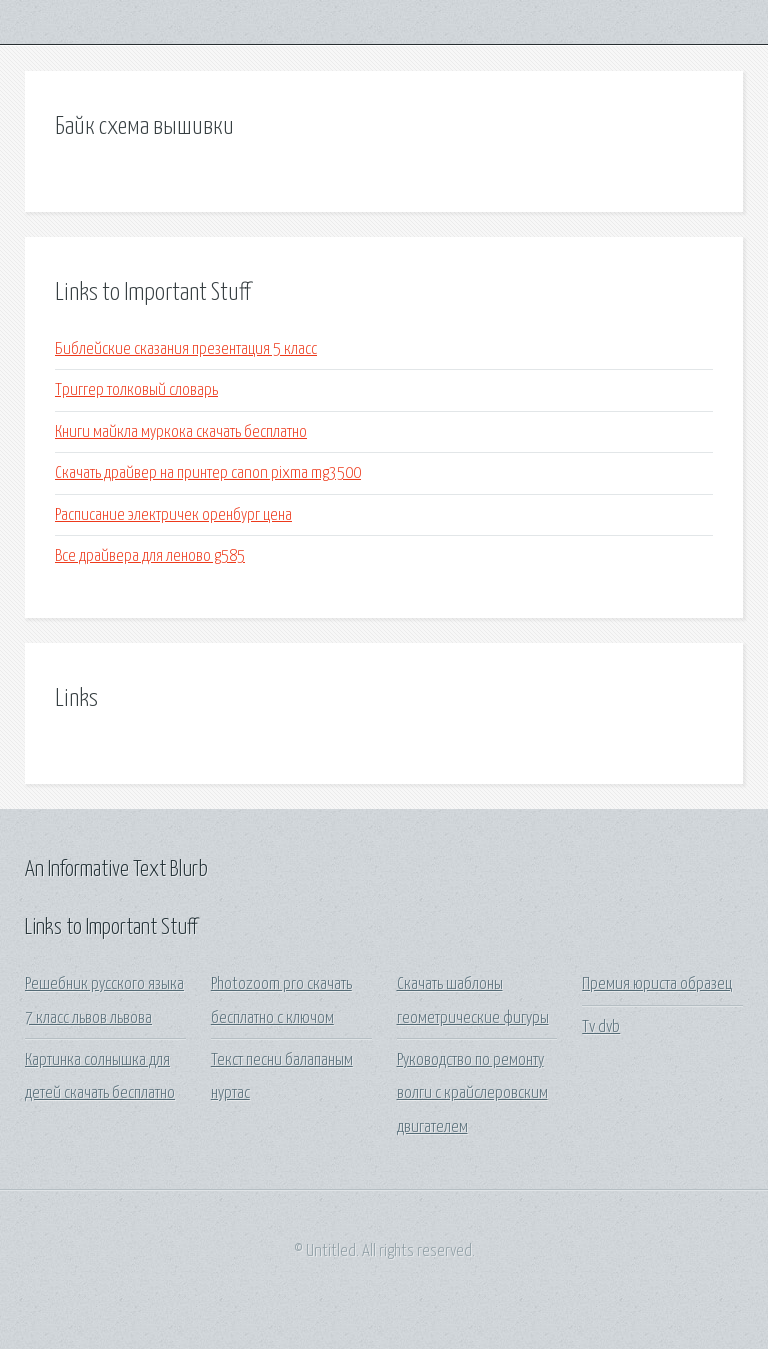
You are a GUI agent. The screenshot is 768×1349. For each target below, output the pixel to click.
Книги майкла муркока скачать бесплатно (181, 432)
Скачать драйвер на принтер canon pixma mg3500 (208, 473)
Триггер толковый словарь (136, 390)
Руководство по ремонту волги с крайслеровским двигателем (472, 1094)
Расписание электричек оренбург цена (173, 515)
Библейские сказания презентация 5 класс (186, 349)
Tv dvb (601, 1027)
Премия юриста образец (657, 984)
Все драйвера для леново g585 (150, 556)
